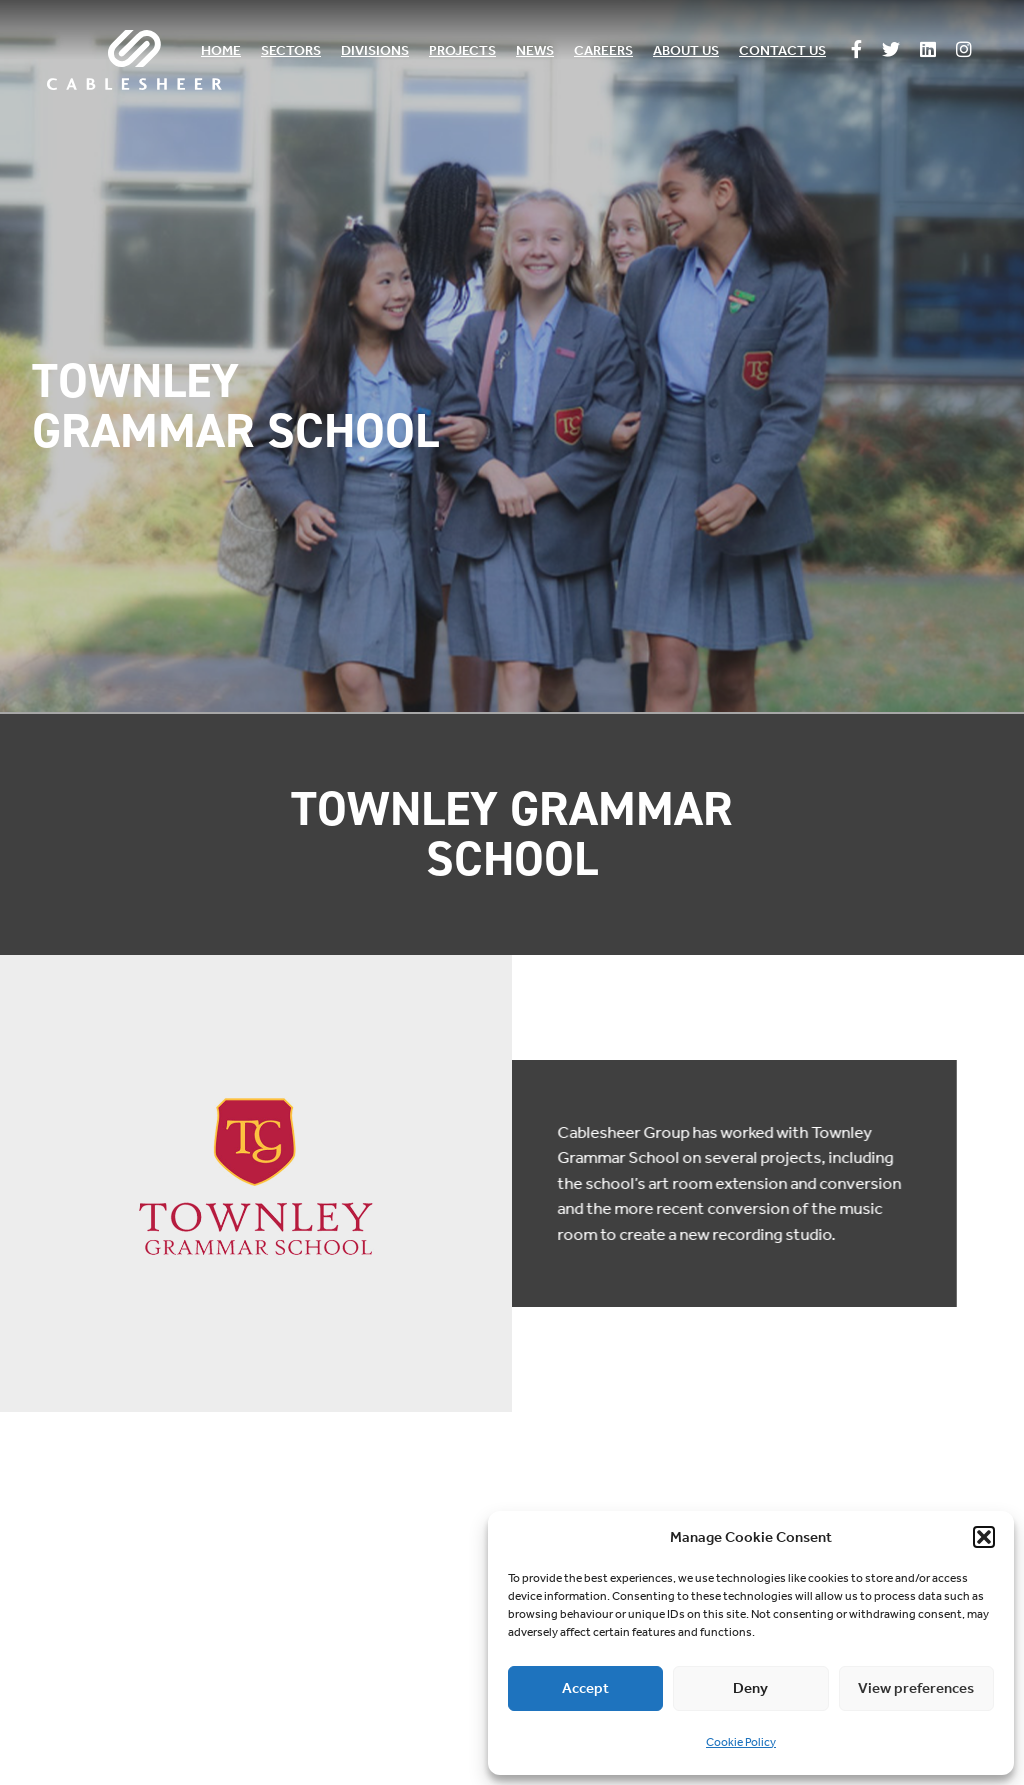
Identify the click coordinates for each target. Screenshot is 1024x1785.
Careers (603, 50)
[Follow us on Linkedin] (928, 51)
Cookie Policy (741, 1742)
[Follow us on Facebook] (856, 51)
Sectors (291, 50)
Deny (750, 1688)
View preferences (916, 1688)
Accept (585, 1688)
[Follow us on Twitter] (891, 51)
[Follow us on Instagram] (964, 51)
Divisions (375, 50)
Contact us (782, 50)
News (535, 50)
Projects (462, 50)
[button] (984, 1537)
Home (221, 50)
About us (686, 50)
